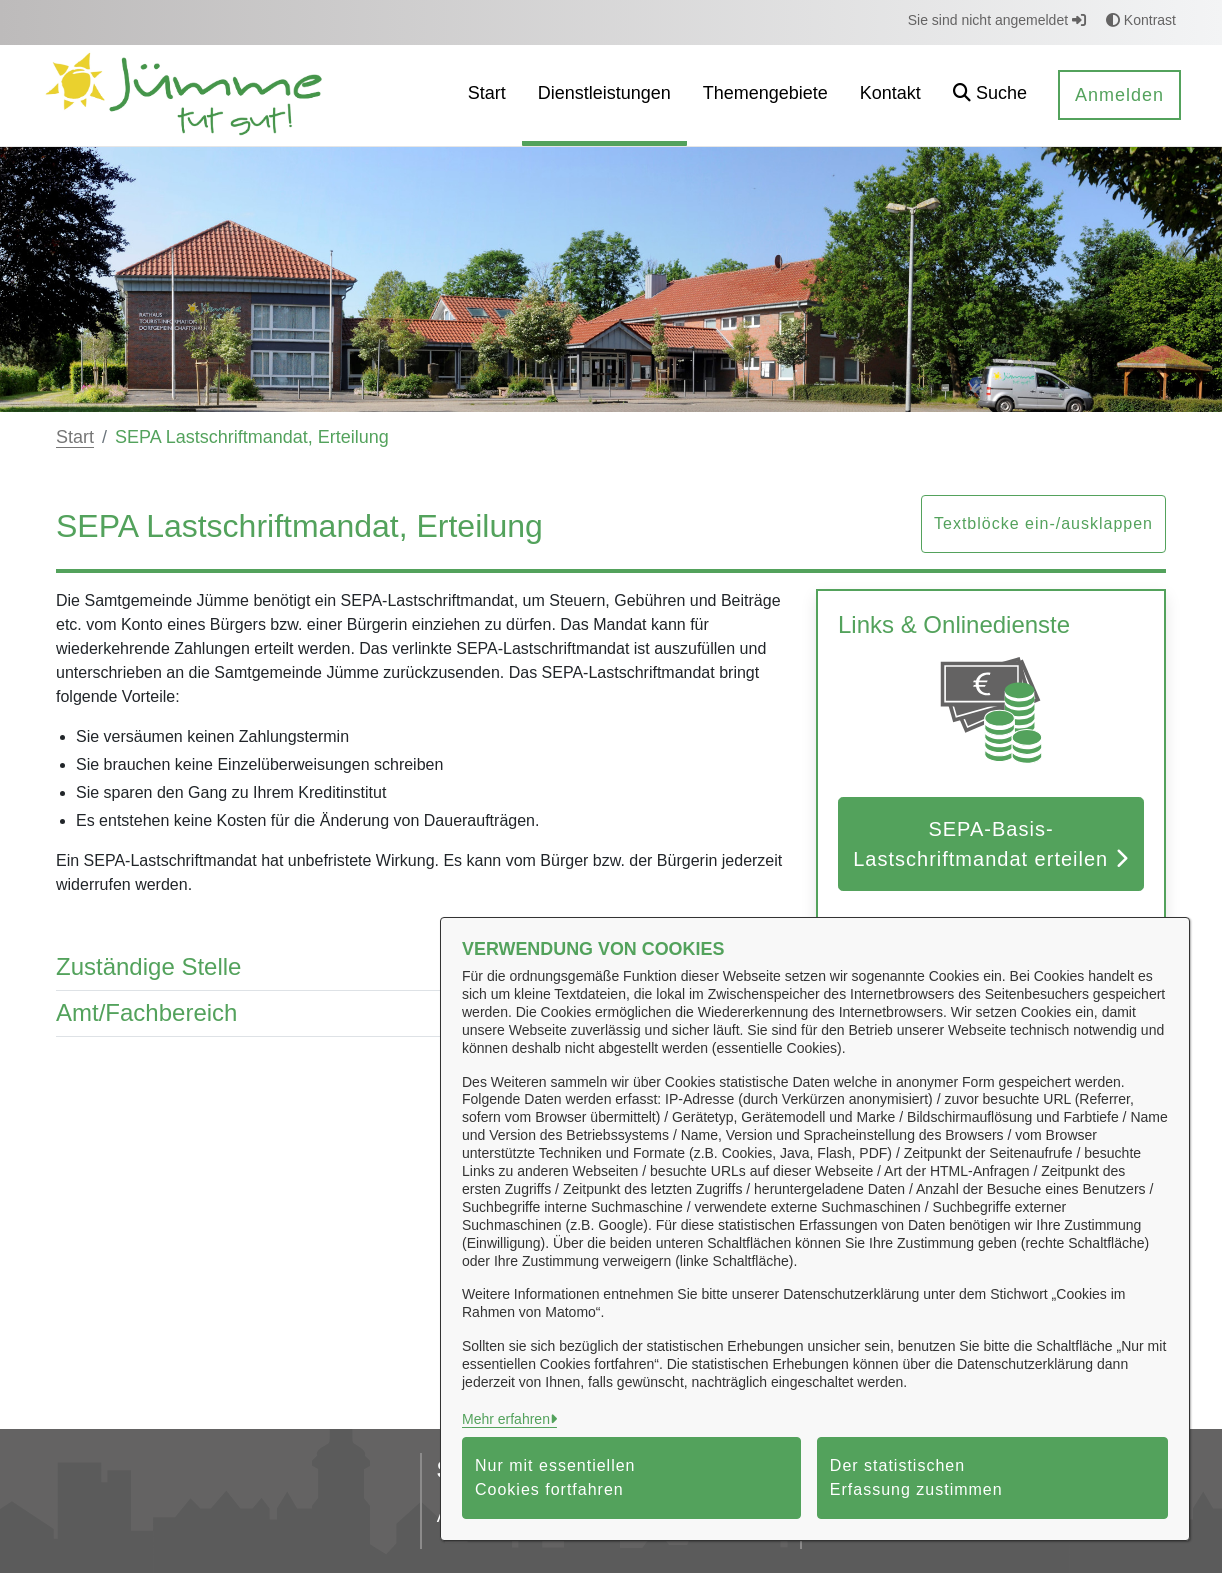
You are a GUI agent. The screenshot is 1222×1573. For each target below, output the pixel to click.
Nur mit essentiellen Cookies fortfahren (555, 1477)
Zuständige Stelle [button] (421, 967)
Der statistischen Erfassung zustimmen (916, 1477)
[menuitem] (487, 95)
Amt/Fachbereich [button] (421, 1013)
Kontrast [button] (1141, 20)
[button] (990, 95)
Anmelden (1119, 95)
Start (75, 437)
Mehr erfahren (506, 1419)
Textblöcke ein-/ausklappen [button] (1043, 523)
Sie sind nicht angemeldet (997, 20)
